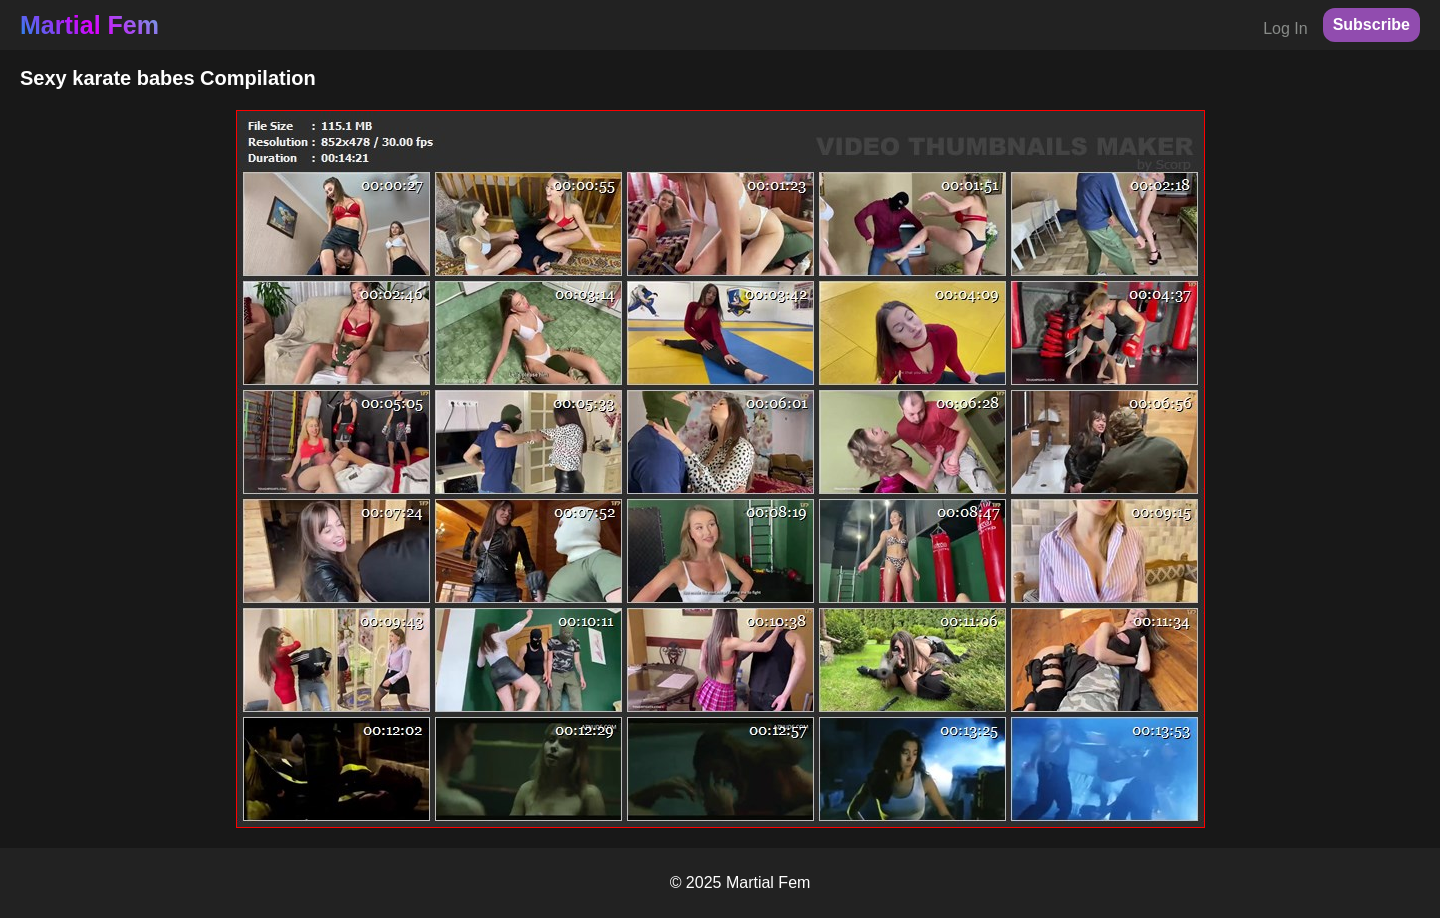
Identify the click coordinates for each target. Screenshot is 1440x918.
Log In (1285, 28)
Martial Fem (89, 25)
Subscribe (1371, 24)
